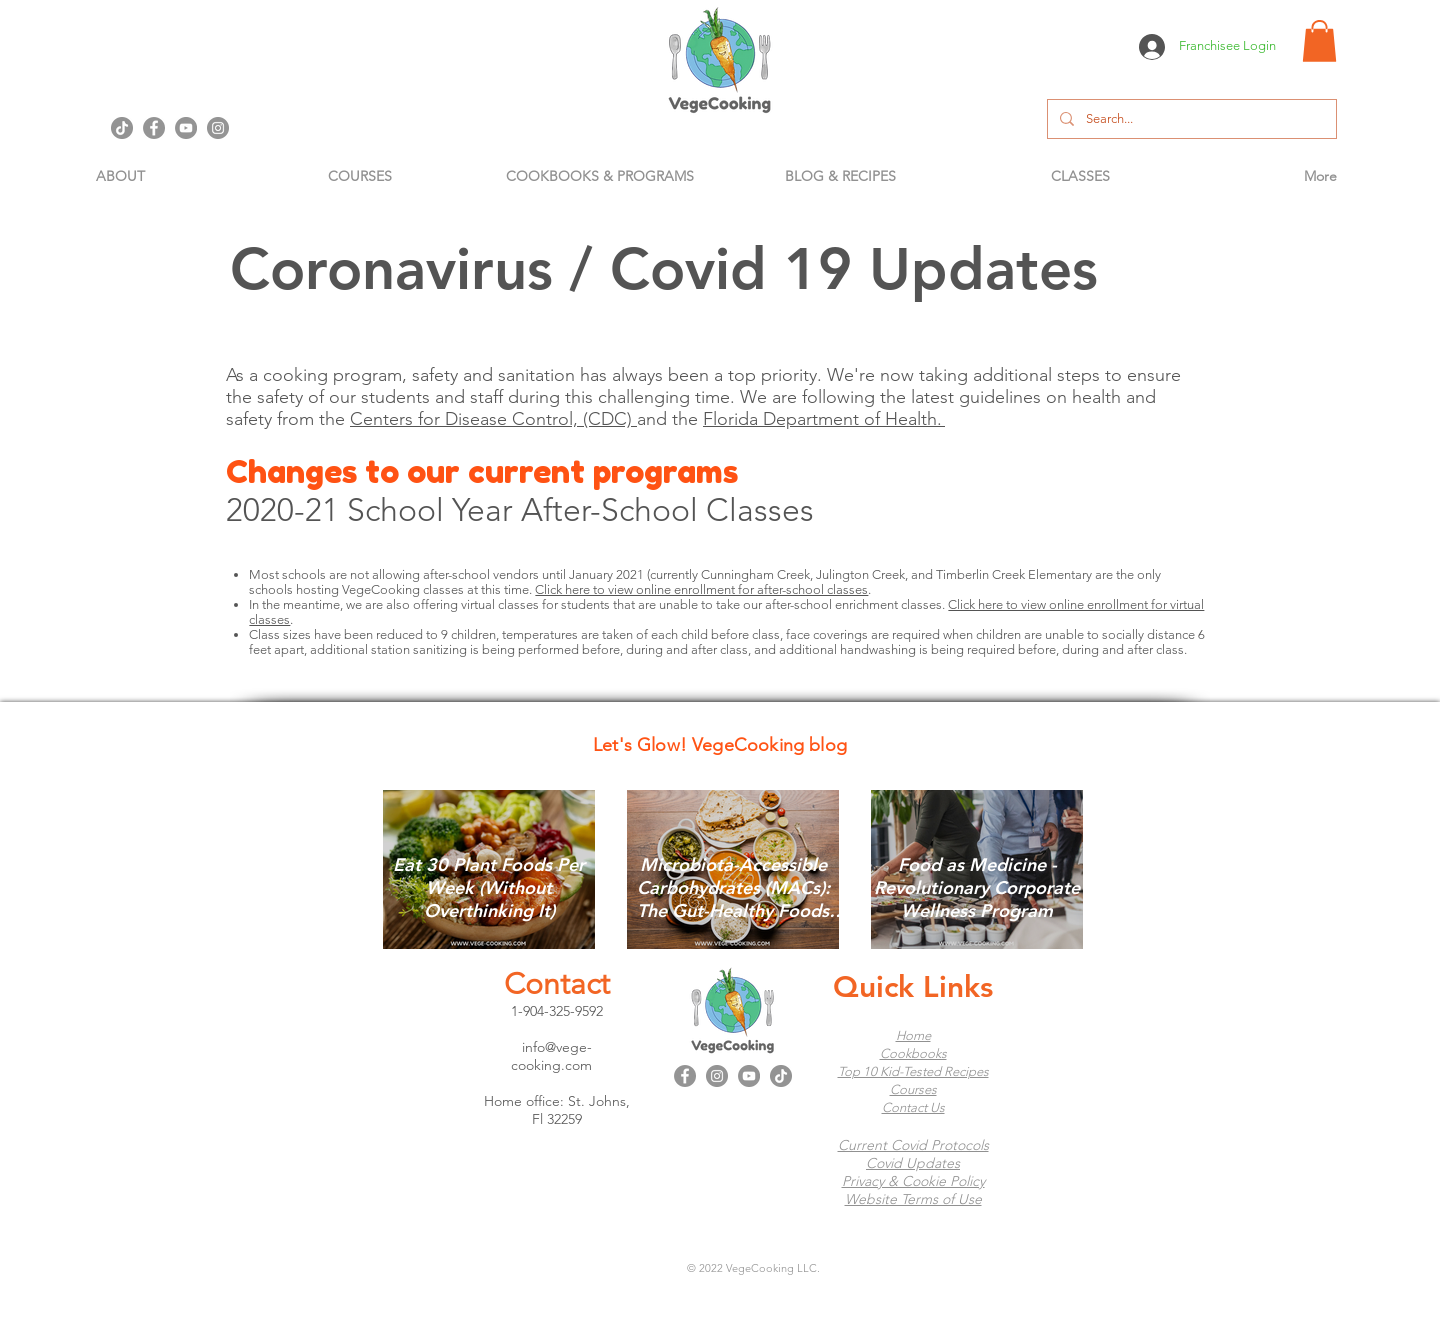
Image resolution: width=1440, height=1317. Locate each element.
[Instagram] (218, 128)
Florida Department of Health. (822, 419)
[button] (1319, 41)
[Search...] (1190, 119)
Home (913, 1035)
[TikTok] (122, 128)
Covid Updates (913, 1163)
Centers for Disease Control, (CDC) (491, 419)
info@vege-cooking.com (552, 1056)
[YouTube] (186, 128)
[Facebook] (154, 128)
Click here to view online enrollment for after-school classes (701, 589)
